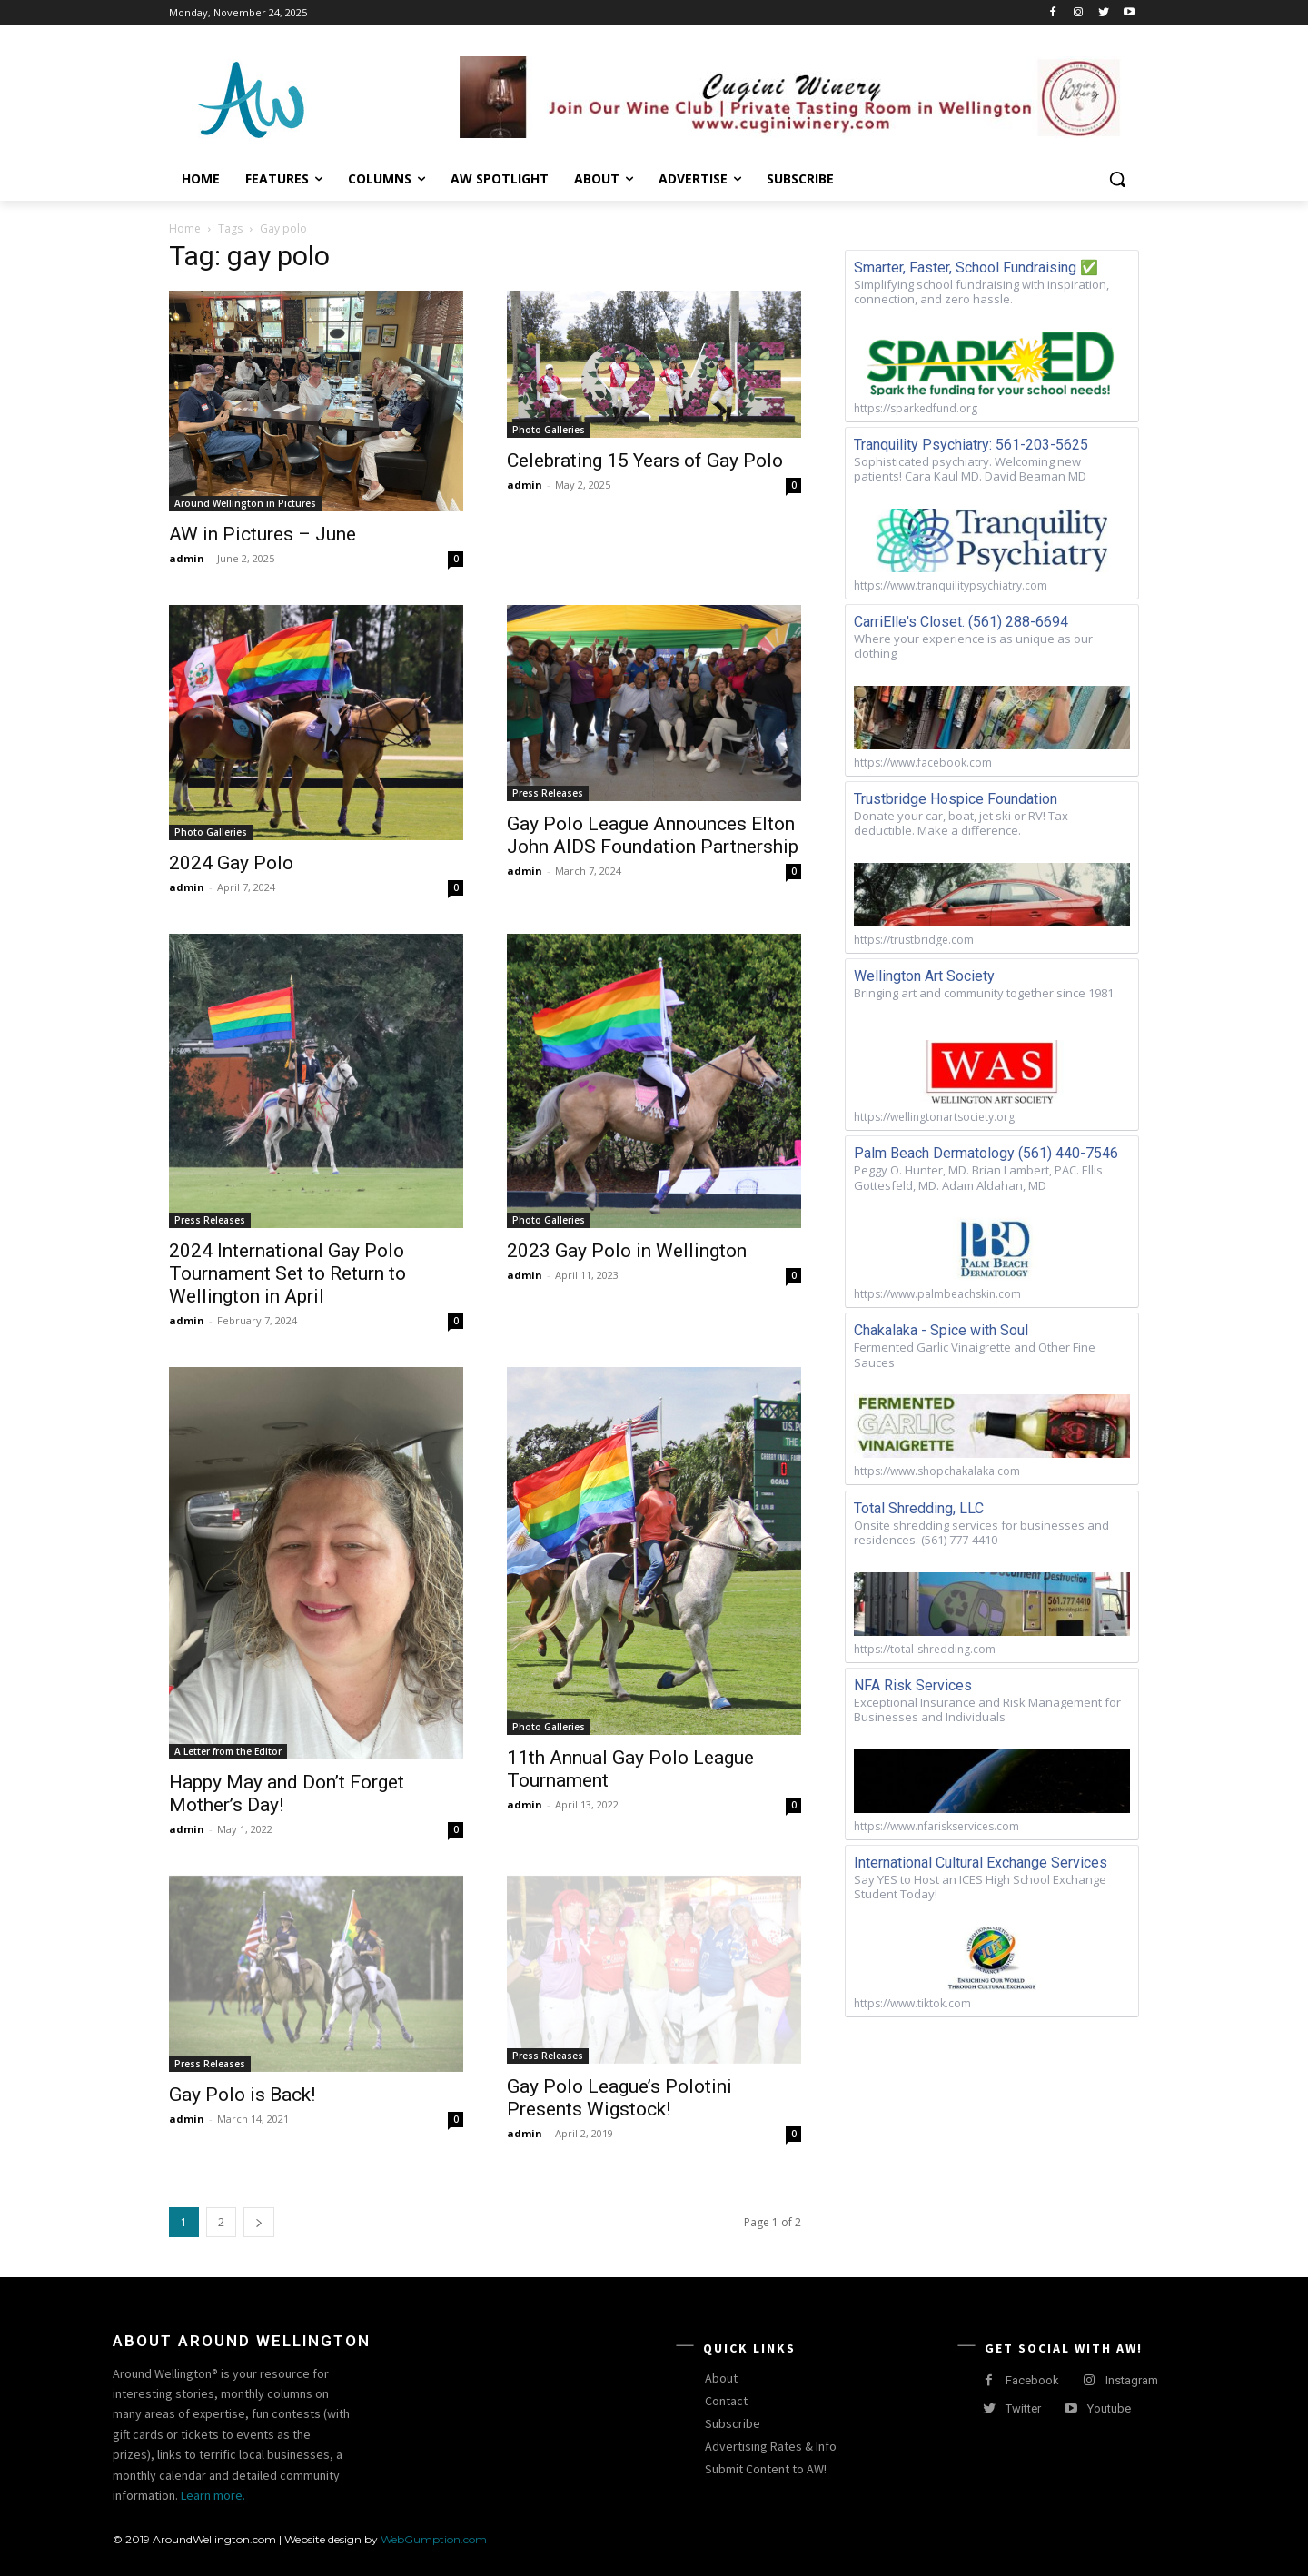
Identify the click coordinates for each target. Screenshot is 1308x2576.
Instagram (1131, 2380)
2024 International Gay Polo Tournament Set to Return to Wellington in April (287, 1273)
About (721, 2378)
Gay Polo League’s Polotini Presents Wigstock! (619, 2098)
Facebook (1032, 2380)
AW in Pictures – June (262, 534)
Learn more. (213, 2495)
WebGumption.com (434, 2539)
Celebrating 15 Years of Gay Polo (645, 460)
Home (185, 228)
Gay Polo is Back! (242, 2094)
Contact (726, 2401)
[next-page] (258, 2222)
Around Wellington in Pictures (245, 503)
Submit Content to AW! (766, 2469)
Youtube (1109, 2408)
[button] (1117, 179)
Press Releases (547, 793)
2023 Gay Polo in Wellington (627, 1251)
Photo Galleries (548, 429)
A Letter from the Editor (228, 1751)
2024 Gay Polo (231, 863)
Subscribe (732, 2423)
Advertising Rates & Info (771, 2446)
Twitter (1023, 2408)
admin (186, 558)
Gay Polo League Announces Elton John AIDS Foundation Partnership (652, 835)
